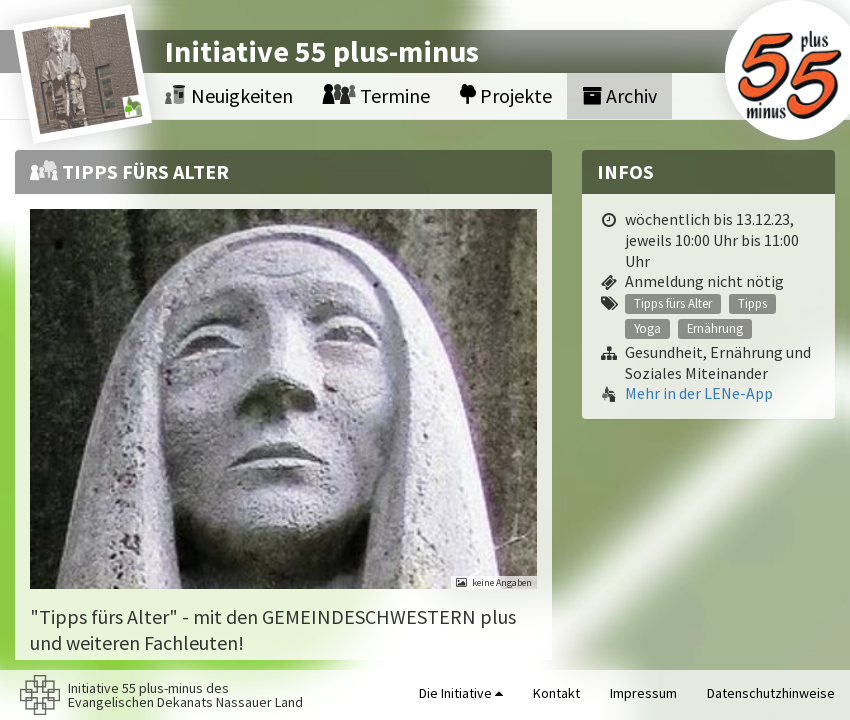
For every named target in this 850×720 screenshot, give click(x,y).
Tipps (752, 303)
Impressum (643, 693)
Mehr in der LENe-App (699, 393)
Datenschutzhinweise (771, 693)
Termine (376, 95)
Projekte (506, 95)
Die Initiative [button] (461, 693)
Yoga (647, 328)
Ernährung (715, 328)
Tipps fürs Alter (673, 303)
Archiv (619, 95)
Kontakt (556, 693)
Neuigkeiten (229, 95)
